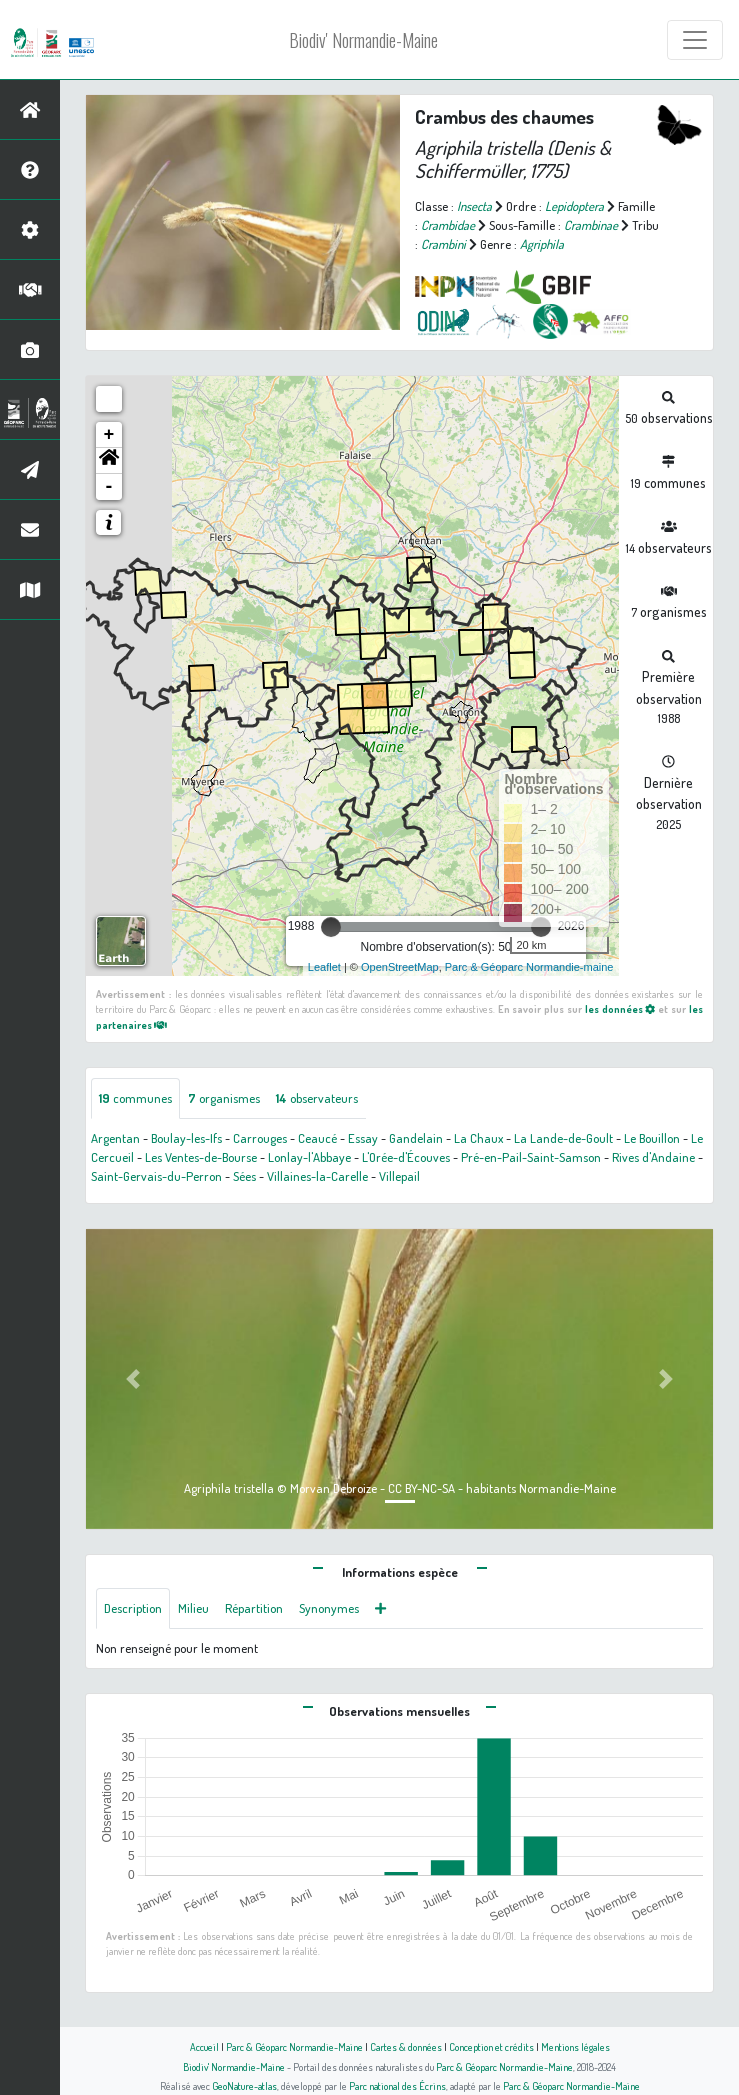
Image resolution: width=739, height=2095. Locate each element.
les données (620, 1008)
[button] (109, 461)
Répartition (254, 1608)
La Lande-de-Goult (563, 1138)
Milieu (193, 1608)
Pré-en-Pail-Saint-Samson (531, 1157)
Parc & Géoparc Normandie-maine (529, 967)
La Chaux (478, 1138)
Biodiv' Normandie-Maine (363, 40)
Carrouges (260, 1138)
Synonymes (329, 1608)
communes (135, 1098)
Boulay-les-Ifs (186, 1138)
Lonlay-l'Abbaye (309, 1157)
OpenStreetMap (400, 967)
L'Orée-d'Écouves (406, 1157)
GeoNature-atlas (244, 2085)
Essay (363, 1138)
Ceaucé (317, 1138)
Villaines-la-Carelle (317, 1176)
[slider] (331, 927)
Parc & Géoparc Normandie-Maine (294, 2046)
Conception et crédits (491, 2046)
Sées (244, 1176)
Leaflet (324, 967)
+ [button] (109, 435)
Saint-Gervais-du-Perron (156, 1176)
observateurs (317, 1098)
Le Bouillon (652, 1138)
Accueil (204, 2046)
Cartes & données (406, 2046)
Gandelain (416, 1138)
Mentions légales (575, 2046)
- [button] (109, 487)
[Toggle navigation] (695, 40)
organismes (224, 1098)
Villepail (399, 1176)
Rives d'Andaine (653, 1157)
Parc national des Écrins (397, 2085)
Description (133, 1608)
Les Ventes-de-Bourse (201, 1157)
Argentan (115, 1138)
